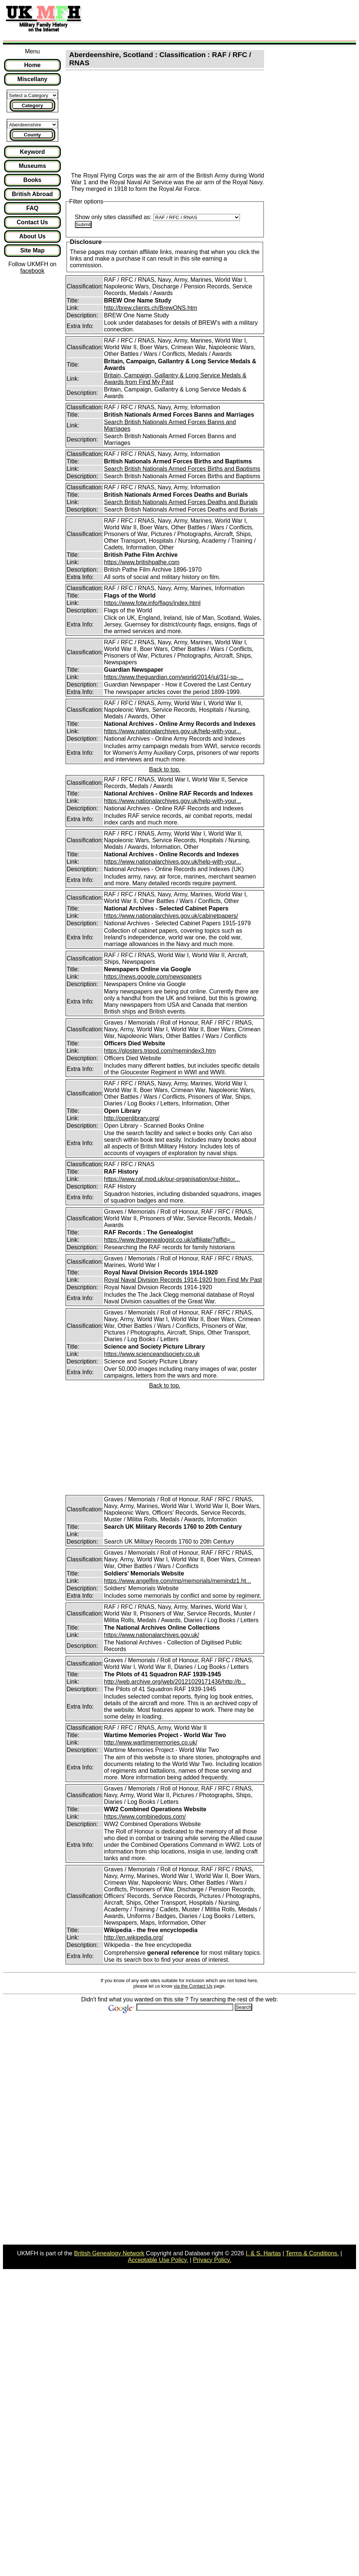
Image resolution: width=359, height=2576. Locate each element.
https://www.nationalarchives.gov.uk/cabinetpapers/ (171, 916)
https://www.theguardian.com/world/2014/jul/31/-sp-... (173, 677)
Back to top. (165, 769)
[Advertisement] (224, 19)
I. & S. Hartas (263, 2253)
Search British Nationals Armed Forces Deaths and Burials (180, 502)
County (32, 135)
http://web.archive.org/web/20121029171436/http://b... (175, 1682)
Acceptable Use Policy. (158, 2260)
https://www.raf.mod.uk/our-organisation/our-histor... (172, 1179)
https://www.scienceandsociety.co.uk (152, 1354)
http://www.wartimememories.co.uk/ (150, 1742)
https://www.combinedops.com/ (145, 1816)
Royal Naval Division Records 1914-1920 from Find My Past (183, 1280)
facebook (32, 271)
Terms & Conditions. (312, 2253)
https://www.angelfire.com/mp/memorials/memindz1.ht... (177, 1581)
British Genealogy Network (109, 2253)
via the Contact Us (193, 1986)
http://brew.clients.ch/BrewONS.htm (150, 308)
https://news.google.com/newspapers (152, 976)
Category (32, 105)
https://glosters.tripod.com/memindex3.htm (159, 1051)
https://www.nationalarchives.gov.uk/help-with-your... (172, 731)
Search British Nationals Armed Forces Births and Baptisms (182, 469)
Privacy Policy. (212, 2260)
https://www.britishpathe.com (142, 562)
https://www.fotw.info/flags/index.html (152, 603)
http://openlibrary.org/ (131, 1118)
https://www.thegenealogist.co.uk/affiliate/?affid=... (169, 1240)
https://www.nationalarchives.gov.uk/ (151, 1635)
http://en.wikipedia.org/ (133, 1937)
